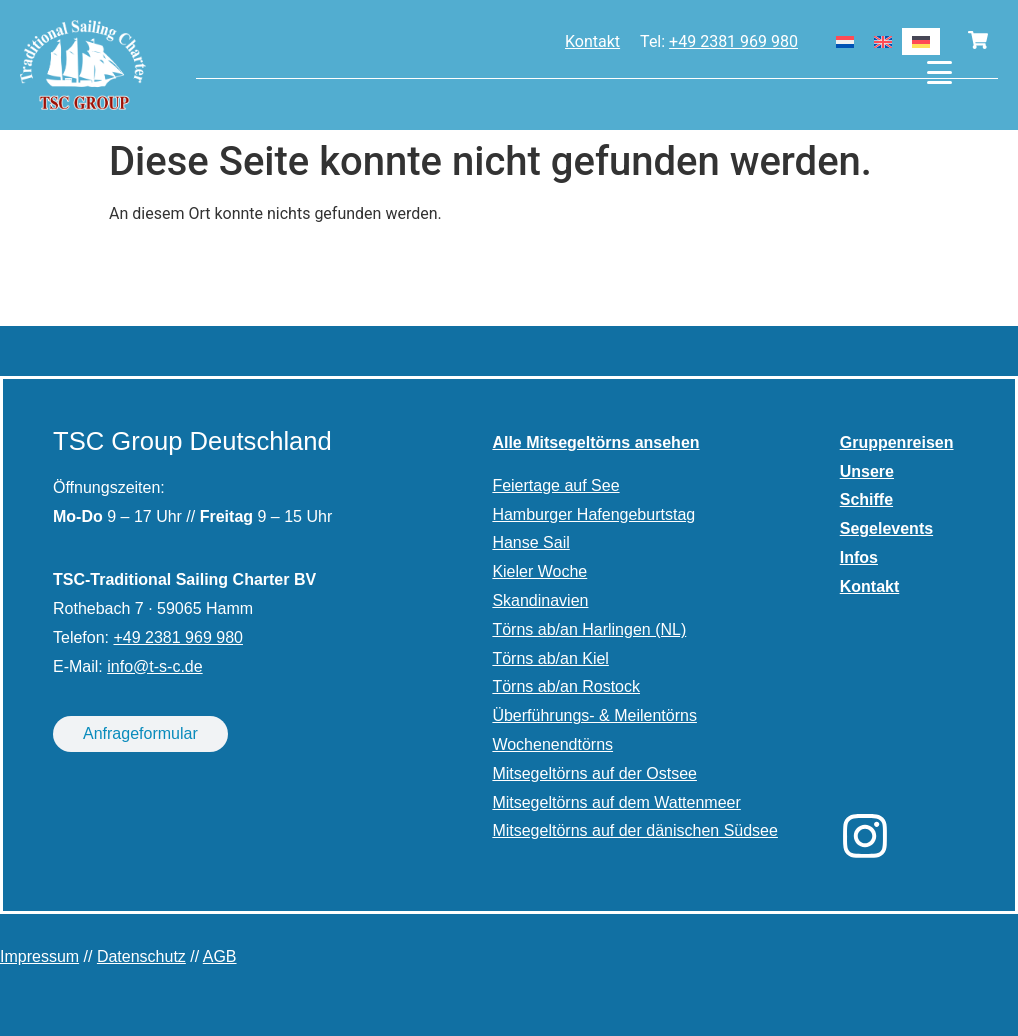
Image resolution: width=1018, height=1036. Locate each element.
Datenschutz (141, 956)
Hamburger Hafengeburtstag (593, 514)
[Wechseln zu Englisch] (883, 41)
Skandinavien (540, 600)
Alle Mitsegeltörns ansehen (595, 442)
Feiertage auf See (555, 485)
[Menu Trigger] (939, 72)
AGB (220, 956)
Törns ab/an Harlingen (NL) (589, 629)
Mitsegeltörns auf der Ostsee (594, 773)
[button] (44, 992)
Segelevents (886, 528)
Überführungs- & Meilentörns (594, 715)
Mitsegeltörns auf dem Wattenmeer (616, 802)
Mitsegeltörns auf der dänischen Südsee (635, 830)
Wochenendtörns (552, 744)
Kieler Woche (539, 571)
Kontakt (592, 41)
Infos (859, 557)
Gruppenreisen (897, 442)
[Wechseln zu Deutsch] (921, 41)
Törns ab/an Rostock (566, 686)
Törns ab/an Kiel (550, 658)
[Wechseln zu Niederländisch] (845, 41)
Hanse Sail (530, 542)
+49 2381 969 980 (733, 41)
